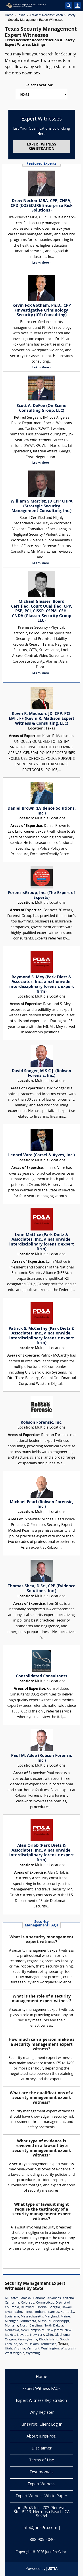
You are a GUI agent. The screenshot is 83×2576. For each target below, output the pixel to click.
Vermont (33, 2348)
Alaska (26, 2298)
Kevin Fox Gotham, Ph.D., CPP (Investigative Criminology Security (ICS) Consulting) (41, 310)
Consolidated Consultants (41, 1676)
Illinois (28, 2312)
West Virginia (14, 2353)
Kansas (53, 2312)
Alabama (39, 2298)
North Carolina (31, 2325)
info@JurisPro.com (40, 2528)
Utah (8, 2348)
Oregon (10, 2339)
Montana (11, 2325)
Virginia (19, 2348)
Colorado (27, 2302)
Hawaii (67, 2307)
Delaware (28, 2307)
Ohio (49, 2335)
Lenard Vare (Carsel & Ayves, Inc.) (41, 1155)
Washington (50, 2348)
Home (9, 15)
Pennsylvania (27, 2339)
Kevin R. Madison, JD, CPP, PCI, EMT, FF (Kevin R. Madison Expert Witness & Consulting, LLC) (41, 719)
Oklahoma (62, 2335)
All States (12, 2298)
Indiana (40, 2312)
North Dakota (53, 2325)
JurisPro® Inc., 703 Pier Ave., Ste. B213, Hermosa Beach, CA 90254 (41, 2512)
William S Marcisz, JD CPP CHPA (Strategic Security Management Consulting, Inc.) (41, 506)
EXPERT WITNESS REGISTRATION (41, 147)
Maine (65, 2316)
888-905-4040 (42, 2540)
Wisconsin (68, 2348)
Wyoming (33, 2353)
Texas (21, 15)
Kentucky (67, 2312)
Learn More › (41, 262)
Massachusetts (32, 2316)
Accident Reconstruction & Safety (52, 15)
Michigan (12, 2321)
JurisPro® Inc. (56, 2552)
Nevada (22, 2335)
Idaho (18, 2312)
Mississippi (60, 2321)
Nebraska (12, 2330)
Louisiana (12, 2316)
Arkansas (54, 2298)
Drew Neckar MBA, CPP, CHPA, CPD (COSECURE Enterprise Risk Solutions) (42, 206)
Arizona (68, 2298)
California (12, 2302)
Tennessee (48, 2344)
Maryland (52, 2316)
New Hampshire (33, 2330)
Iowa (8, 2312)
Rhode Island (48, 2339)
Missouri (44, 2321)
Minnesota (28, 2321)
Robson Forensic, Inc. (41, 1423)
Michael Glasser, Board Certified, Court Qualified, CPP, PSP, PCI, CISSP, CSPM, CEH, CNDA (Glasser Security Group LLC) (41, 611)
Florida (42, 2307)
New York (37, 2335)
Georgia (54, 2307)
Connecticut (45, 2302)
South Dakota (29, 2344)
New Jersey (54, 2330)
